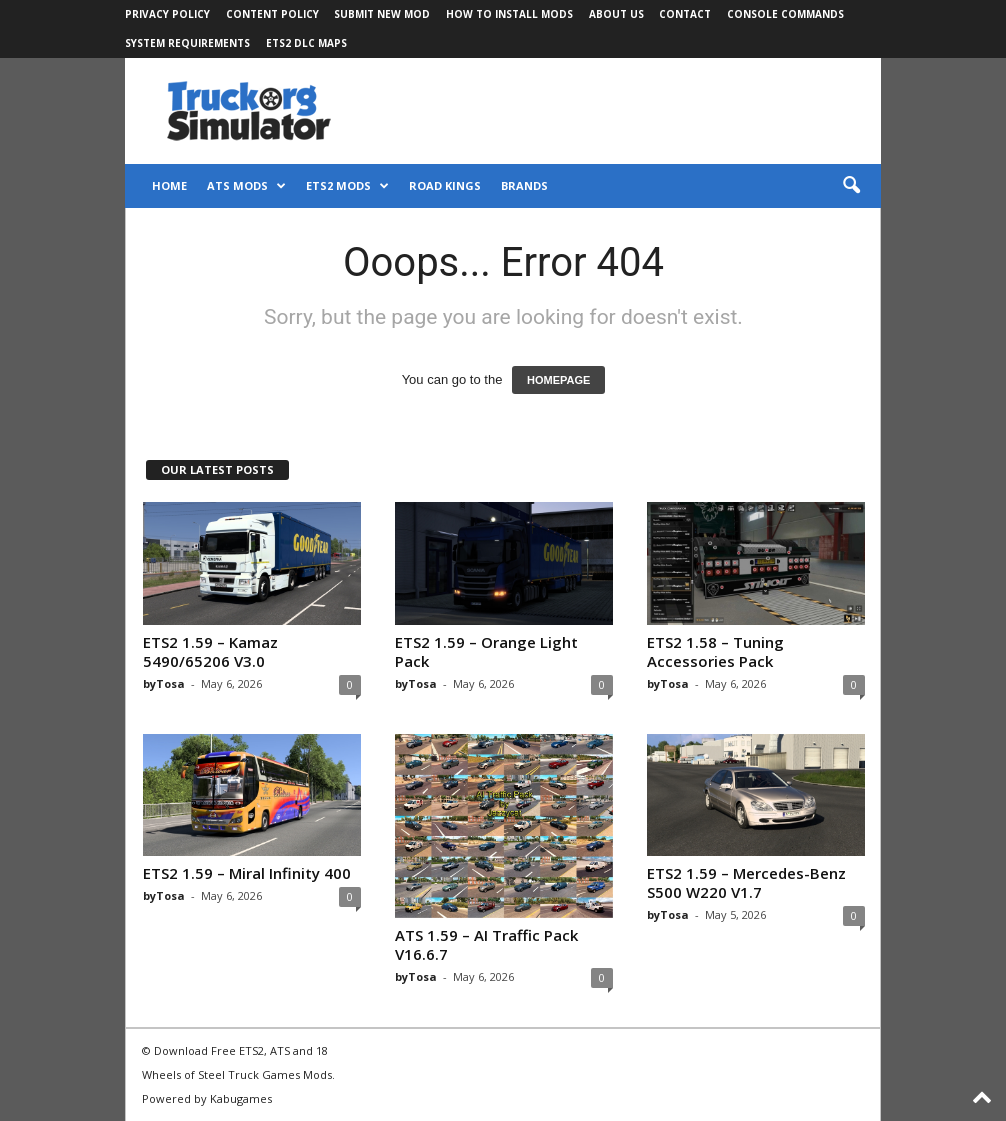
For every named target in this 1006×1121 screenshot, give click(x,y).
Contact (685, 14)
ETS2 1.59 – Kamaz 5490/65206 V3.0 (210, 651)
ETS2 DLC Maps (306, 43)
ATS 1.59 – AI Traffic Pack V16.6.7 (486, 944)
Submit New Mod (382, 14)
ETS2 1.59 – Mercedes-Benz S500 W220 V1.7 (746, 882)
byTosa (164, 683)
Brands (524, 185)
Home (169, 185)
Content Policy (272, 14)
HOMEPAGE (558, 380)
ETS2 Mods (347, 186)
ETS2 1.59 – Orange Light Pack (486, 651)
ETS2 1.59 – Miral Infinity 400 (247, 873)
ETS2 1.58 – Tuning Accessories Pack (715, 651)
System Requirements (187, 43)
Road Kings (445, 185)
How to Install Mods (509, 14)
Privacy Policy (167, 14)
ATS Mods (246, 186)
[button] (851, 186)
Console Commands (785, 14)
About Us (616, 14)
